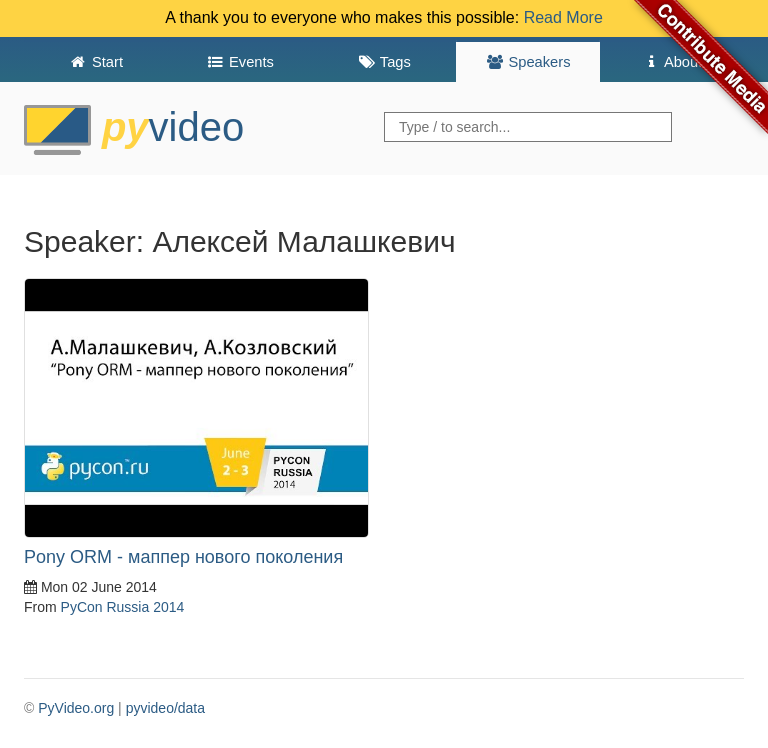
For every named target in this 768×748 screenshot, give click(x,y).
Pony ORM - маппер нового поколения (183, 557)
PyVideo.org (76, 708)
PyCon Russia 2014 (123, 607)
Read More (563, 17)
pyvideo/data (165, 708)
